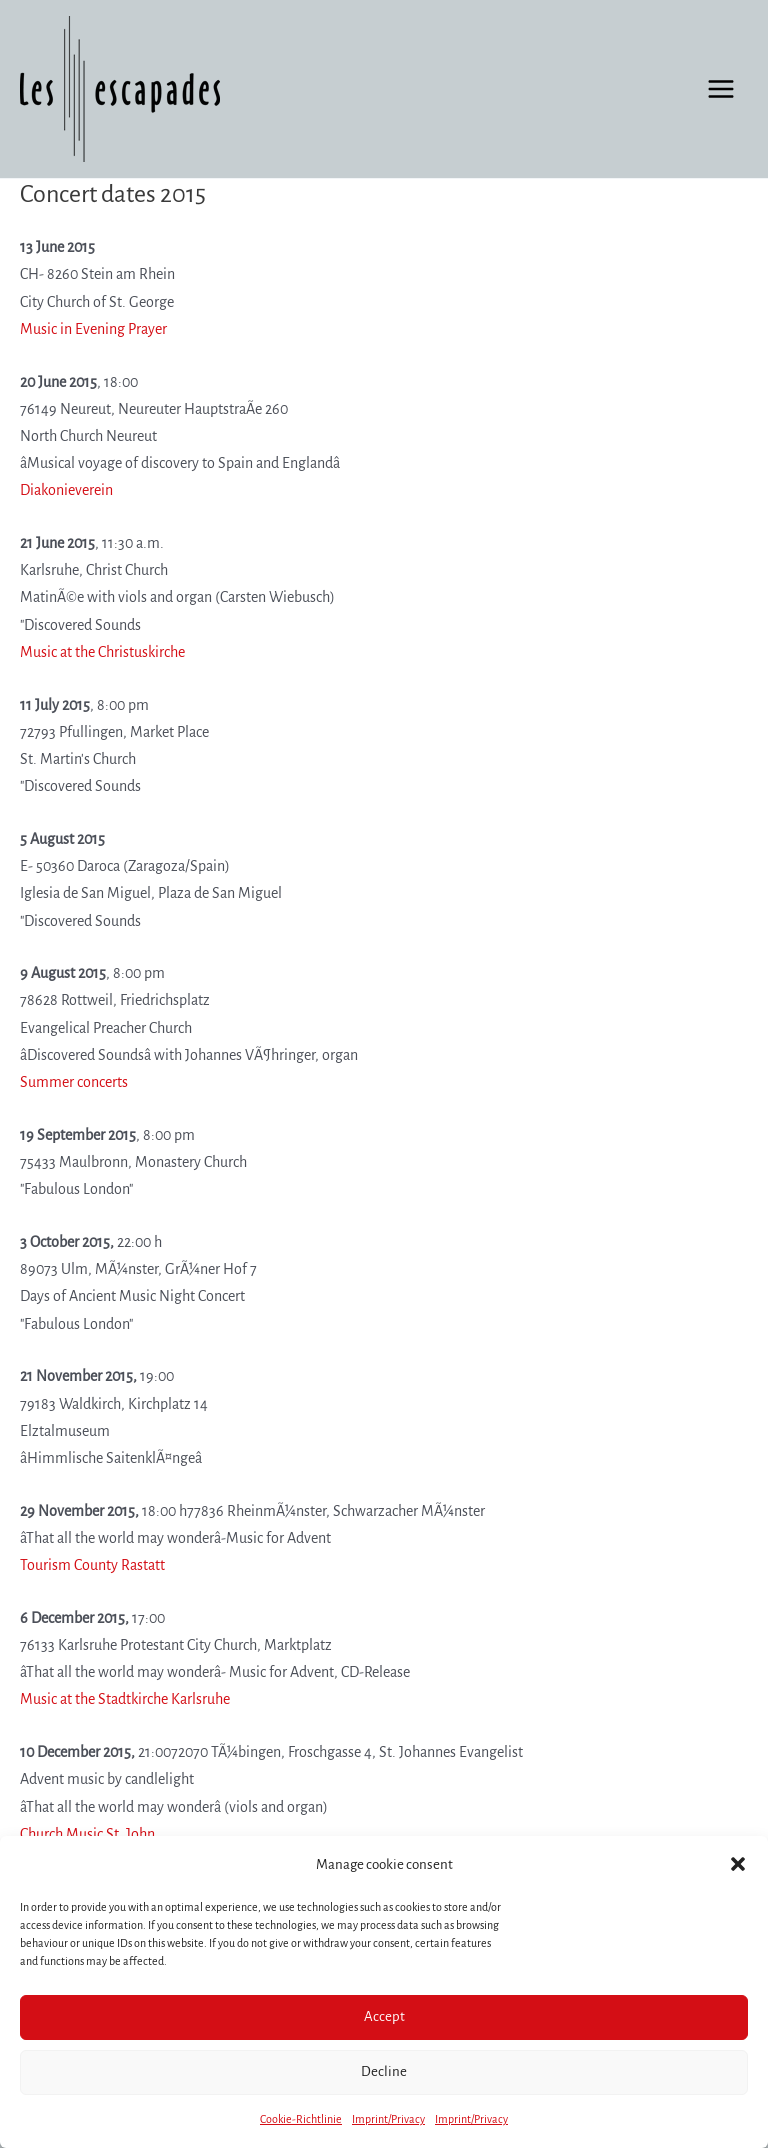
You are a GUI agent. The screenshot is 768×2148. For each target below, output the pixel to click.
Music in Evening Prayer (93, 329)
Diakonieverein (66, 490)
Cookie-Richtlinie (301, 2119)
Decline (384, 2071)
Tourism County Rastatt (92, 1565)
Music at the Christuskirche (102, 652)
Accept (384, 2016)
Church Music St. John (87, 1834)
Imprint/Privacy (388, 2119)
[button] (738, 1864)
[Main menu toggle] (721, 89)
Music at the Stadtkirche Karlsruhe (125, 1699)
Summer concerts (74, 1082)
